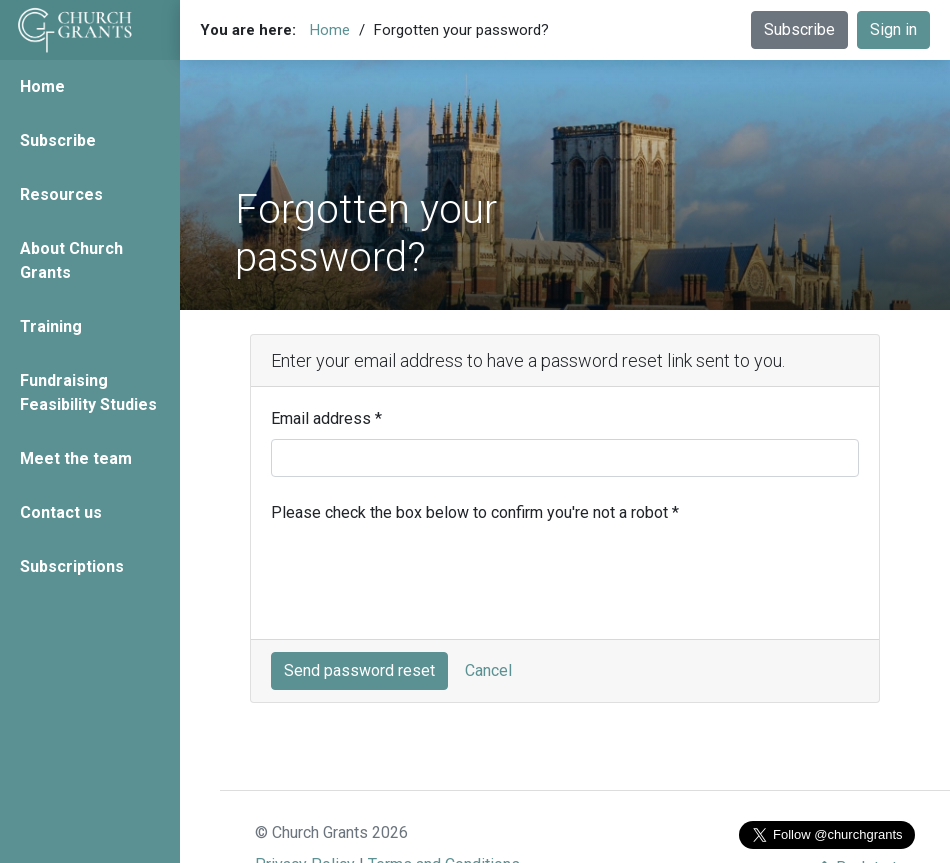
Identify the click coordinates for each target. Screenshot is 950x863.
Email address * (326, 418)
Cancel (488, 670)
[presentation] (423, 580)
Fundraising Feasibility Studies (88, 392)
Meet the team (76, 458)
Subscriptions (72, 566)
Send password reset (359, 670)
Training (51, 326)
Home (42, 86)
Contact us (61, 512)
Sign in (893, 29)
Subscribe (58, 140)
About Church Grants (71, 260)
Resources (61, 194)
